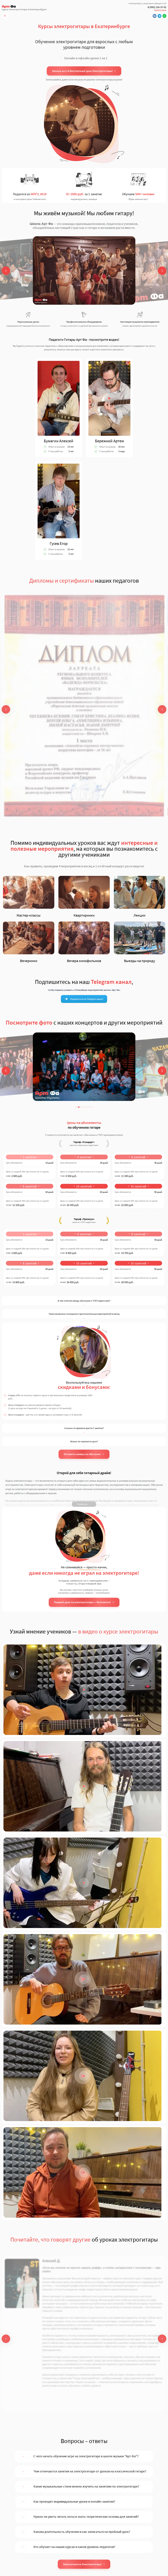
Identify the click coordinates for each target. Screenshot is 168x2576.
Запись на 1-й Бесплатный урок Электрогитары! (84, 71)
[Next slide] (162, 270)
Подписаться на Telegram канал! (84, 999)
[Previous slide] (6, 270)
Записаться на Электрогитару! (84, 2564)
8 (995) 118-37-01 (157, 7)
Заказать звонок (160, 10)
